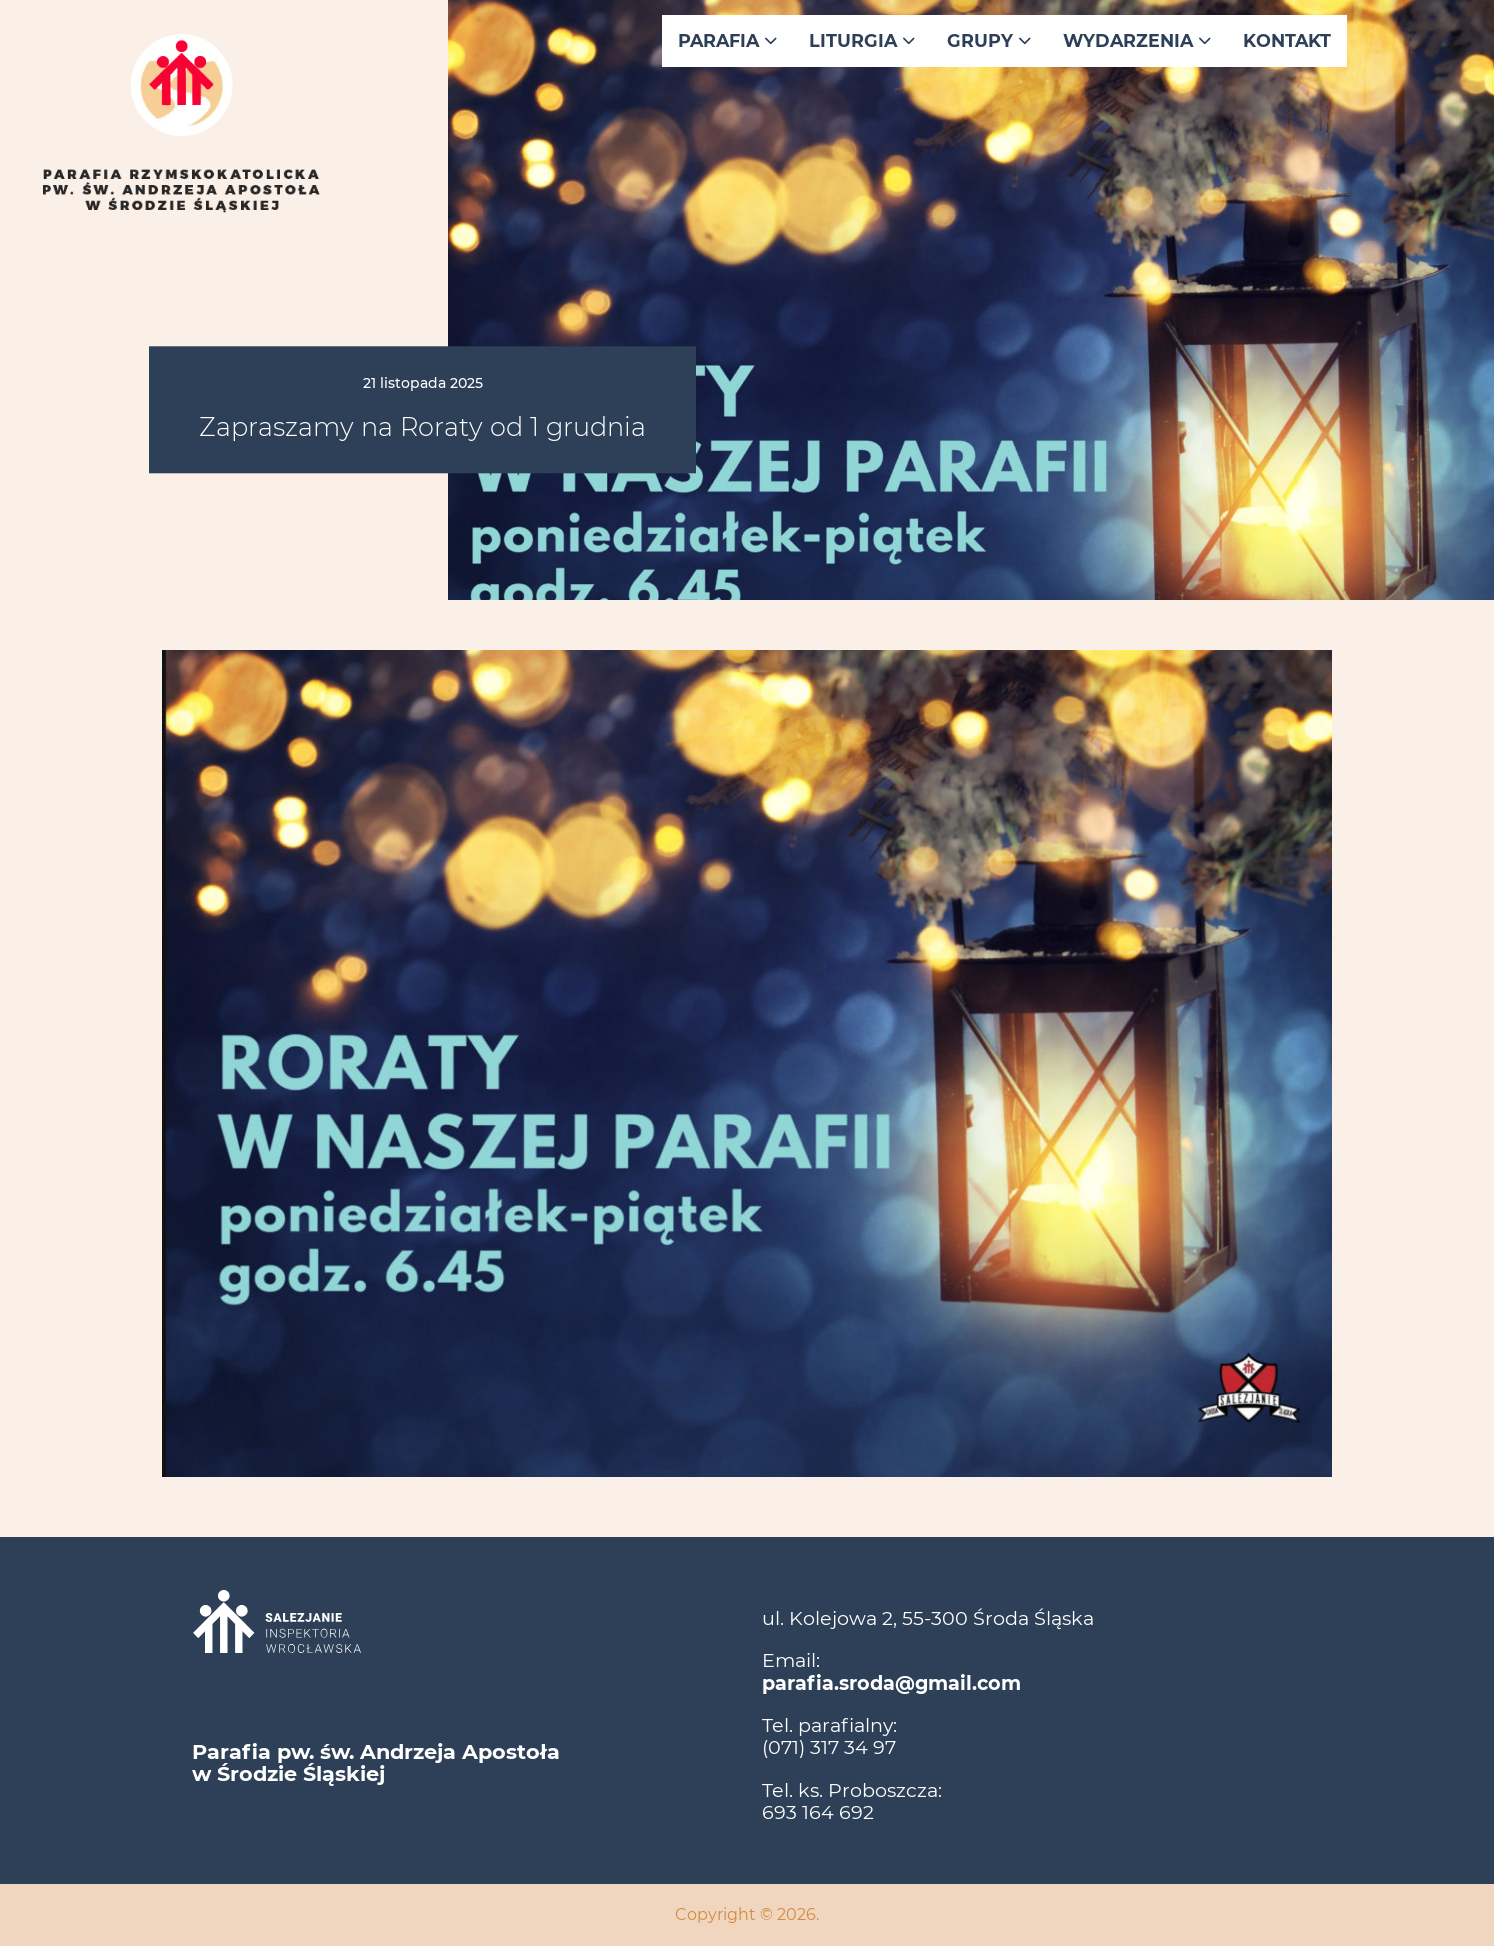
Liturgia (862, 40)
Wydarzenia (1137, 40)
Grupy (989, 40)
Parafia (727, 40)
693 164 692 (818, 1812)
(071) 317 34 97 (829, 1747)
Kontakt (1287, 40)
